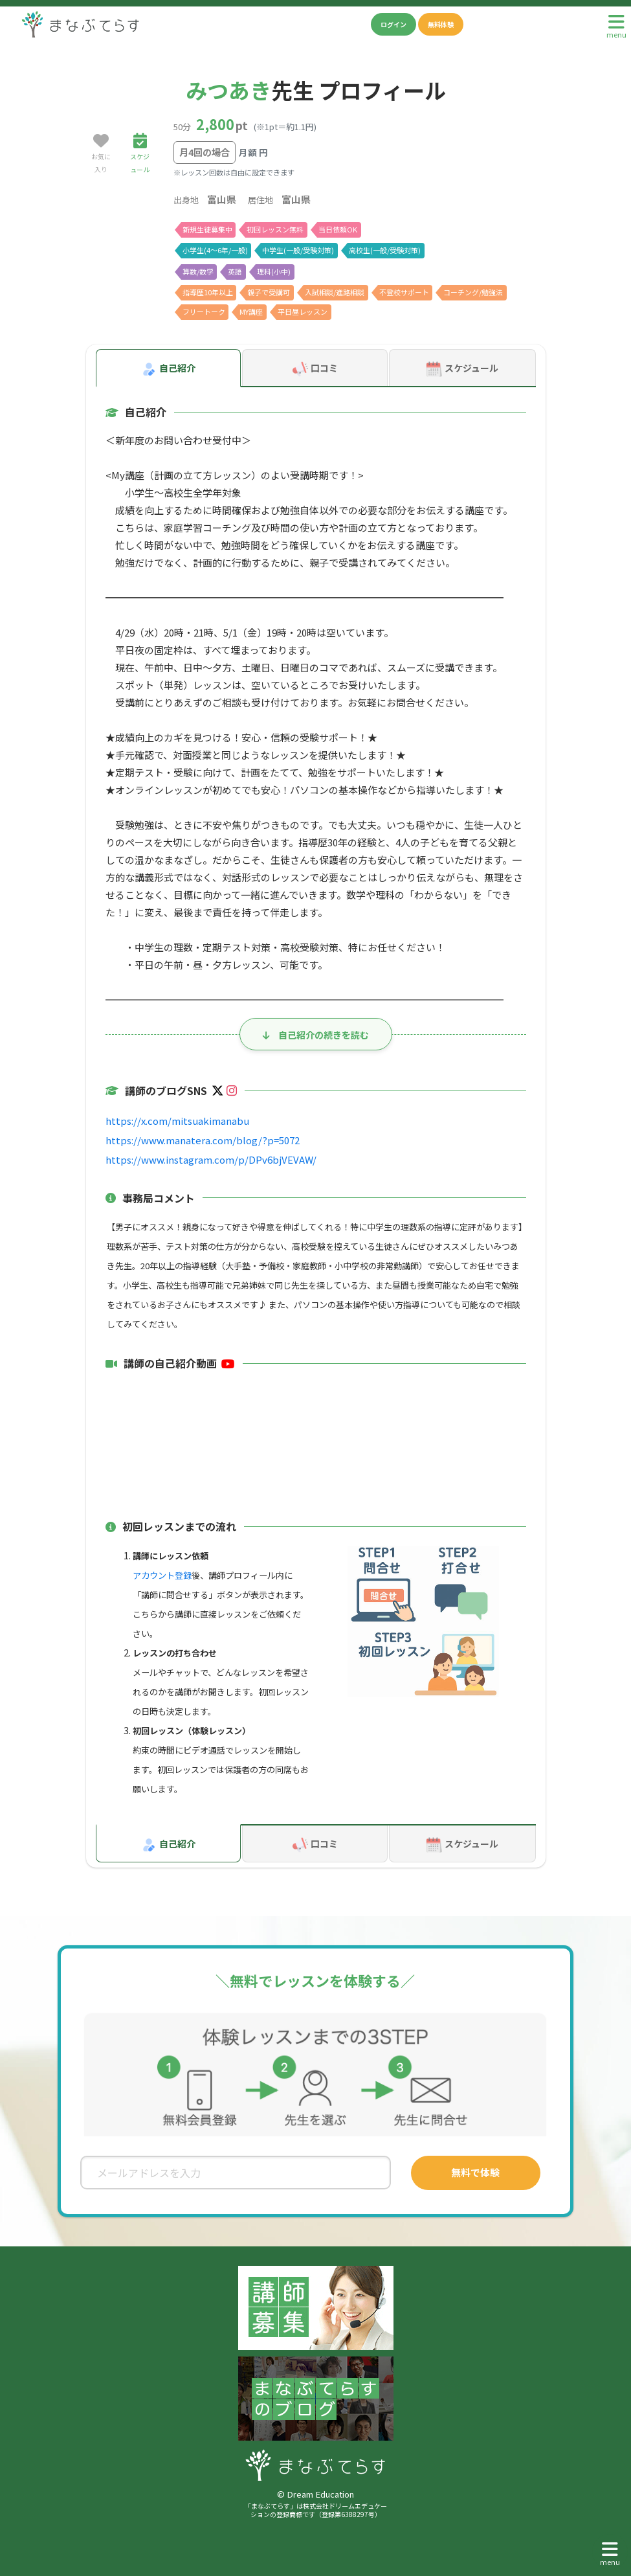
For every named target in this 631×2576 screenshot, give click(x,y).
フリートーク (204, 311)
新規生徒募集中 (207, 228)
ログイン (393, 24)
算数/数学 (198, 271)
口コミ (315, 368)
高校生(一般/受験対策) (383, 249)
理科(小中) (274, 271)
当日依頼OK (339, 228)
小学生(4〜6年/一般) (215, 249)
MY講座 (253, 311)
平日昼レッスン (306, 311)
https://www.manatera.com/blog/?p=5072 (193, 1138)
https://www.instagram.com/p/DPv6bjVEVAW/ (202, 1158)
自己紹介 (168, 368)
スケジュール (462, 368)
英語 (235, 271)
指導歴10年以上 (208, 291)
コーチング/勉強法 (475, 291)
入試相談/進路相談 (336, 291)
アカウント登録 (162, 1574)
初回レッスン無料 (276, 228)
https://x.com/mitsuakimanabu (169, 1119)
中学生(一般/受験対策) (297, 249)
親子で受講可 (270, 291)
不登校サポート (406, 291)
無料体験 (441, 24)
